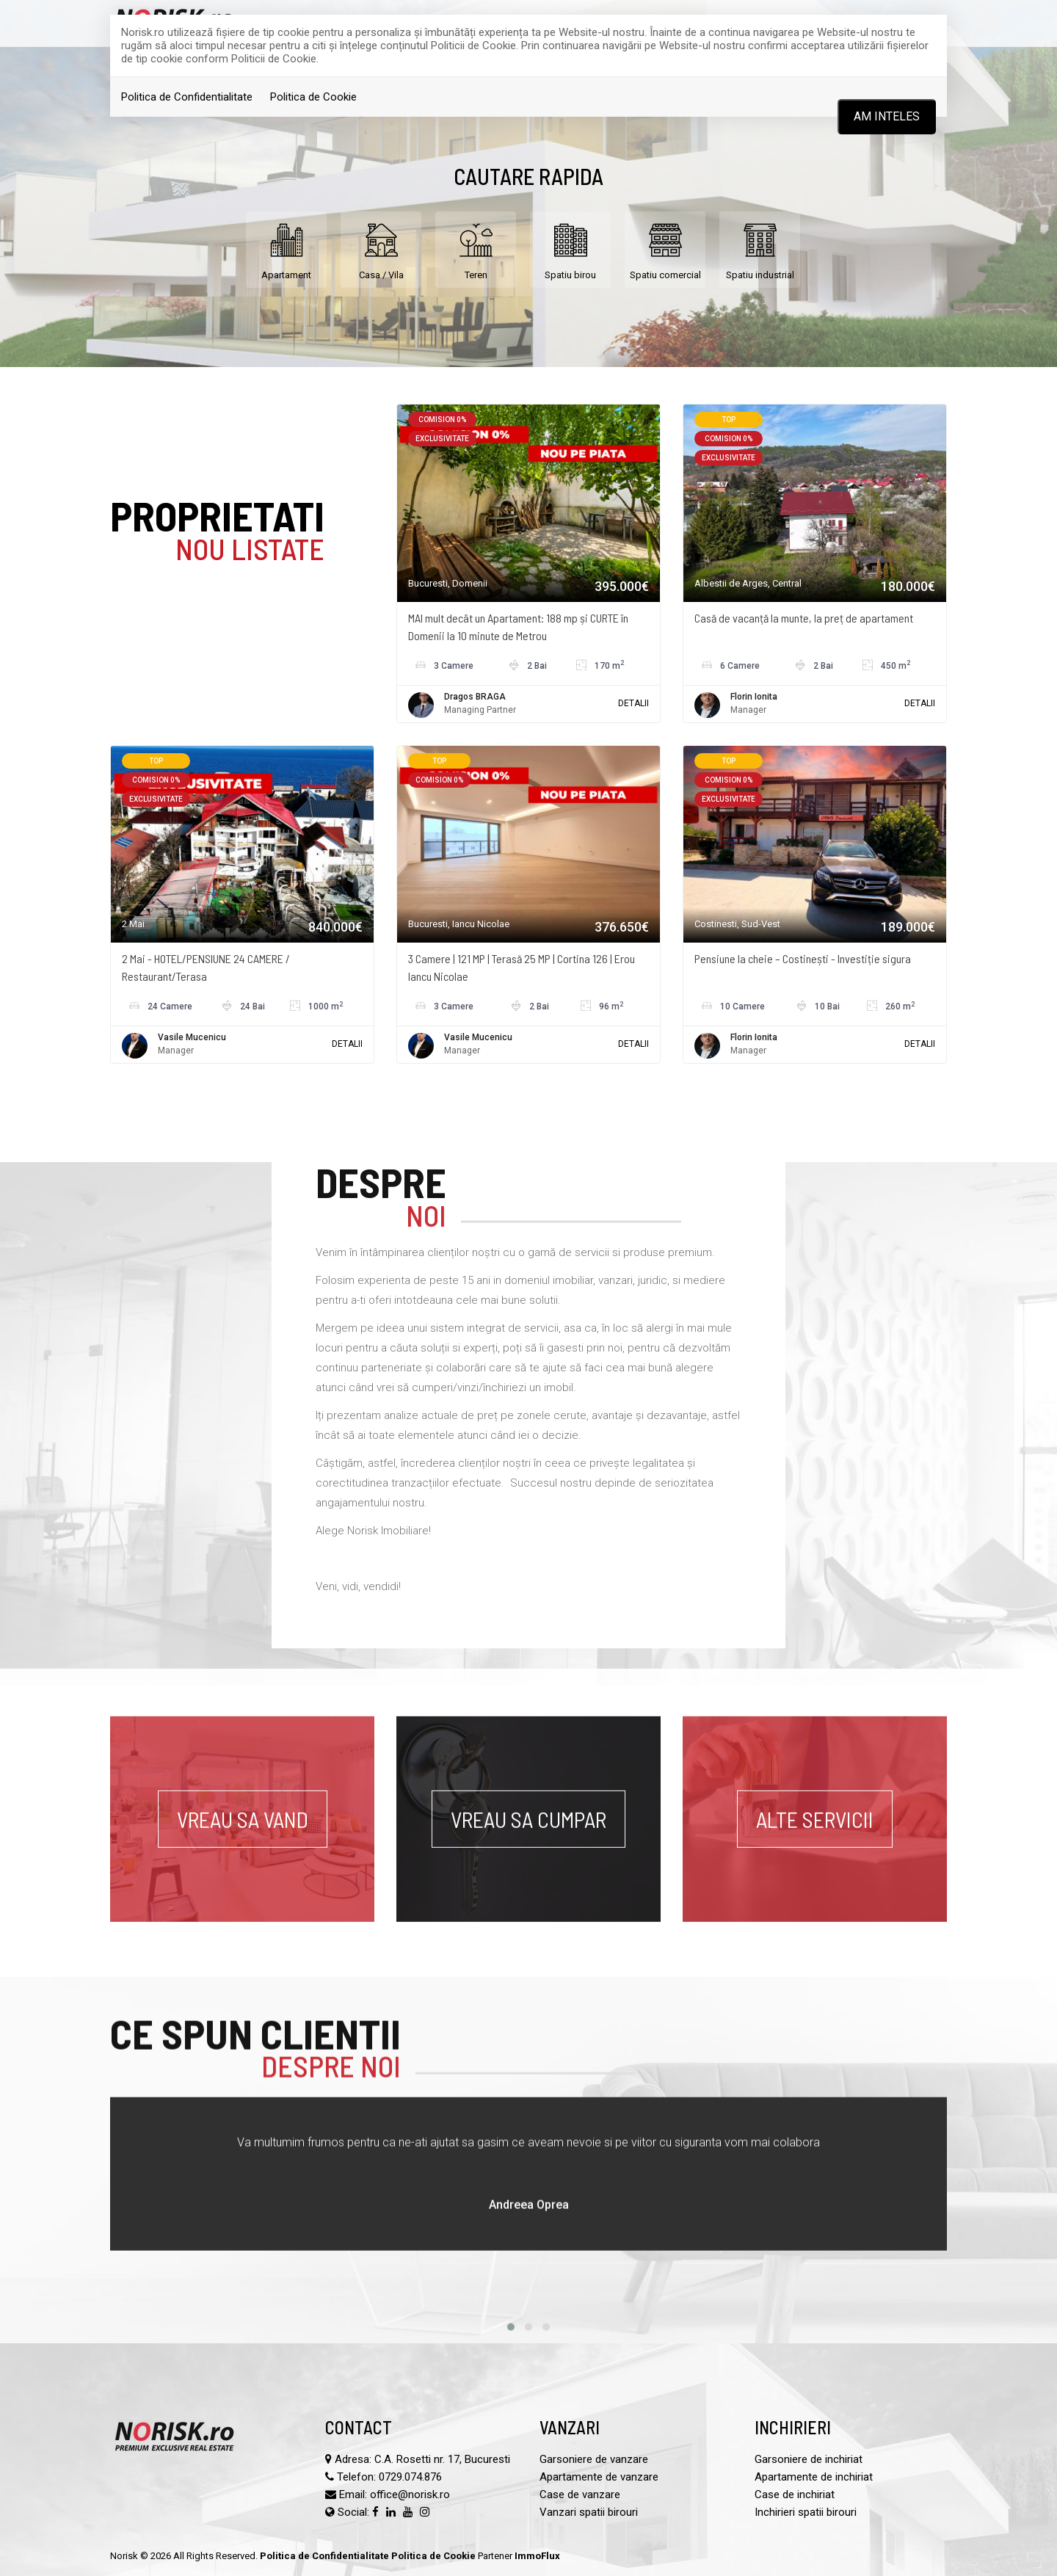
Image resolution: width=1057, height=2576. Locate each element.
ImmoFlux (537, 2555)
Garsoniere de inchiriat (808, 2459)
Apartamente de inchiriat (814, 2477)
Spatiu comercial (665, 247)
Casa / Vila (381, 247)
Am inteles (887, 116)
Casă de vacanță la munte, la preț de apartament (803, 618)
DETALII (633, 703)
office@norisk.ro (410, 2494)
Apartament (286, 247)
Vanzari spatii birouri (589, 2512)
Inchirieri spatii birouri (806, 2512)
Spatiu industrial (759, 247)
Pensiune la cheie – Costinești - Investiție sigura (802, 958)
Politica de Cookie (313, 97)
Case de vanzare (580, 2494)
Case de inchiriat (795, 2494)
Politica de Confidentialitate (187, 97)
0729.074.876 (410, 2477)
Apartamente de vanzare (599, 2477)
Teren (475, 247)
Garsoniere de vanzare (594, 2459)
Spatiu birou (570, 247)
